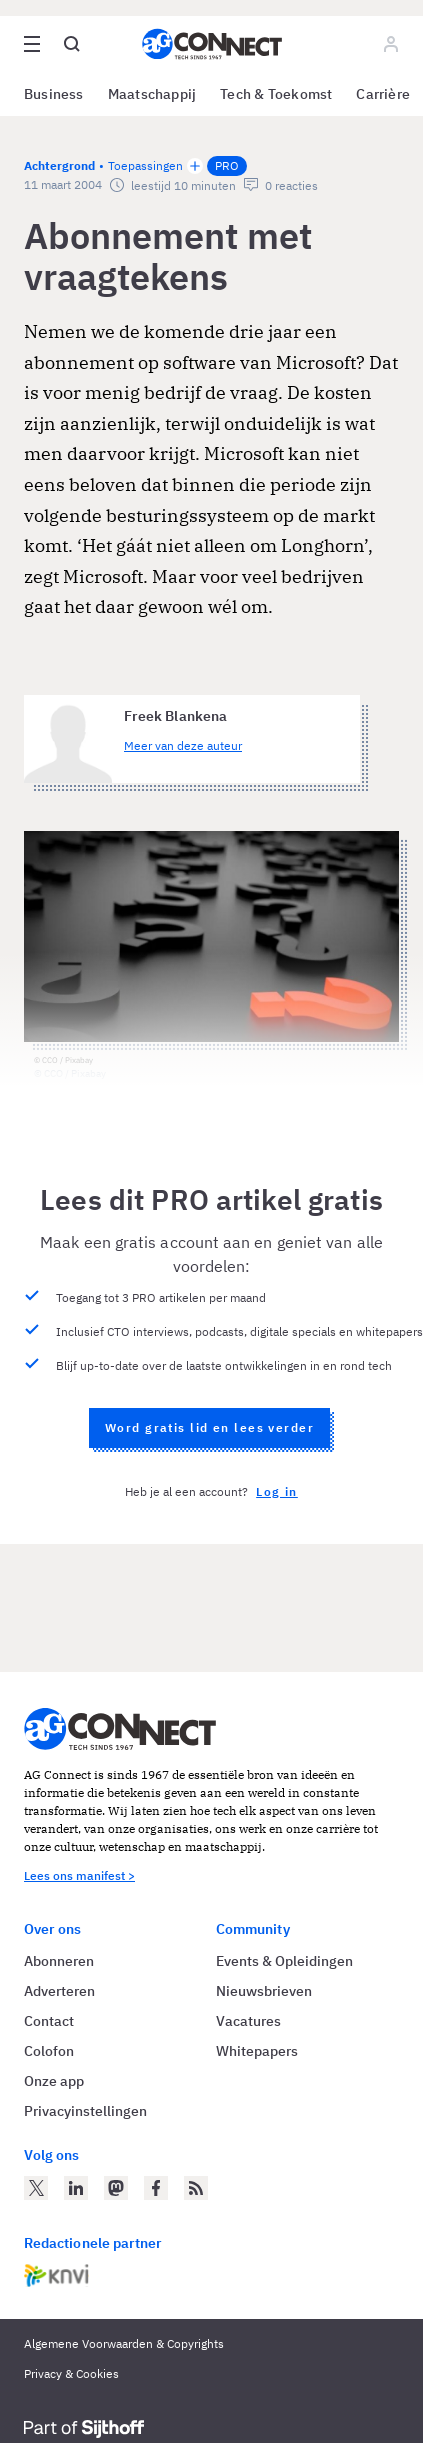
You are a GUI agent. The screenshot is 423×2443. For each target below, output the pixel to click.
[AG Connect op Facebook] (156, 2188)
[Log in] (391, 44)
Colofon (49, 2051)
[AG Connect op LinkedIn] (76, 2188)
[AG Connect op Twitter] (36, 2188)
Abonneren (59, 1961)
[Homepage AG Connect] (212, 44)
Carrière (383, 94)
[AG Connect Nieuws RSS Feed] (196, 2188)
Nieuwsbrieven (264, 1991)
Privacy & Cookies (71, 2373)
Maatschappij (152, 94)
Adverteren (59, 1991)
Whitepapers (257, 2051)
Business (54, 94)
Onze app (54, 2081)
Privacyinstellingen (85, 2111)
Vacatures (248, 2021)
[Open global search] (72, 44)
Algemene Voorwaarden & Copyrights (124, 2343)
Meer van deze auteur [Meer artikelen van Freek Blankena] (183, 745)
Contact (49, 2021)
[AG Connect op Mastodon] (116, 2188)
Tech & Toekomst (276, 94)
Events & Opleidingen (284, 1961)
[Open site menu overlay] (32, 44)
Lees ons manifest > (79, 1875)
